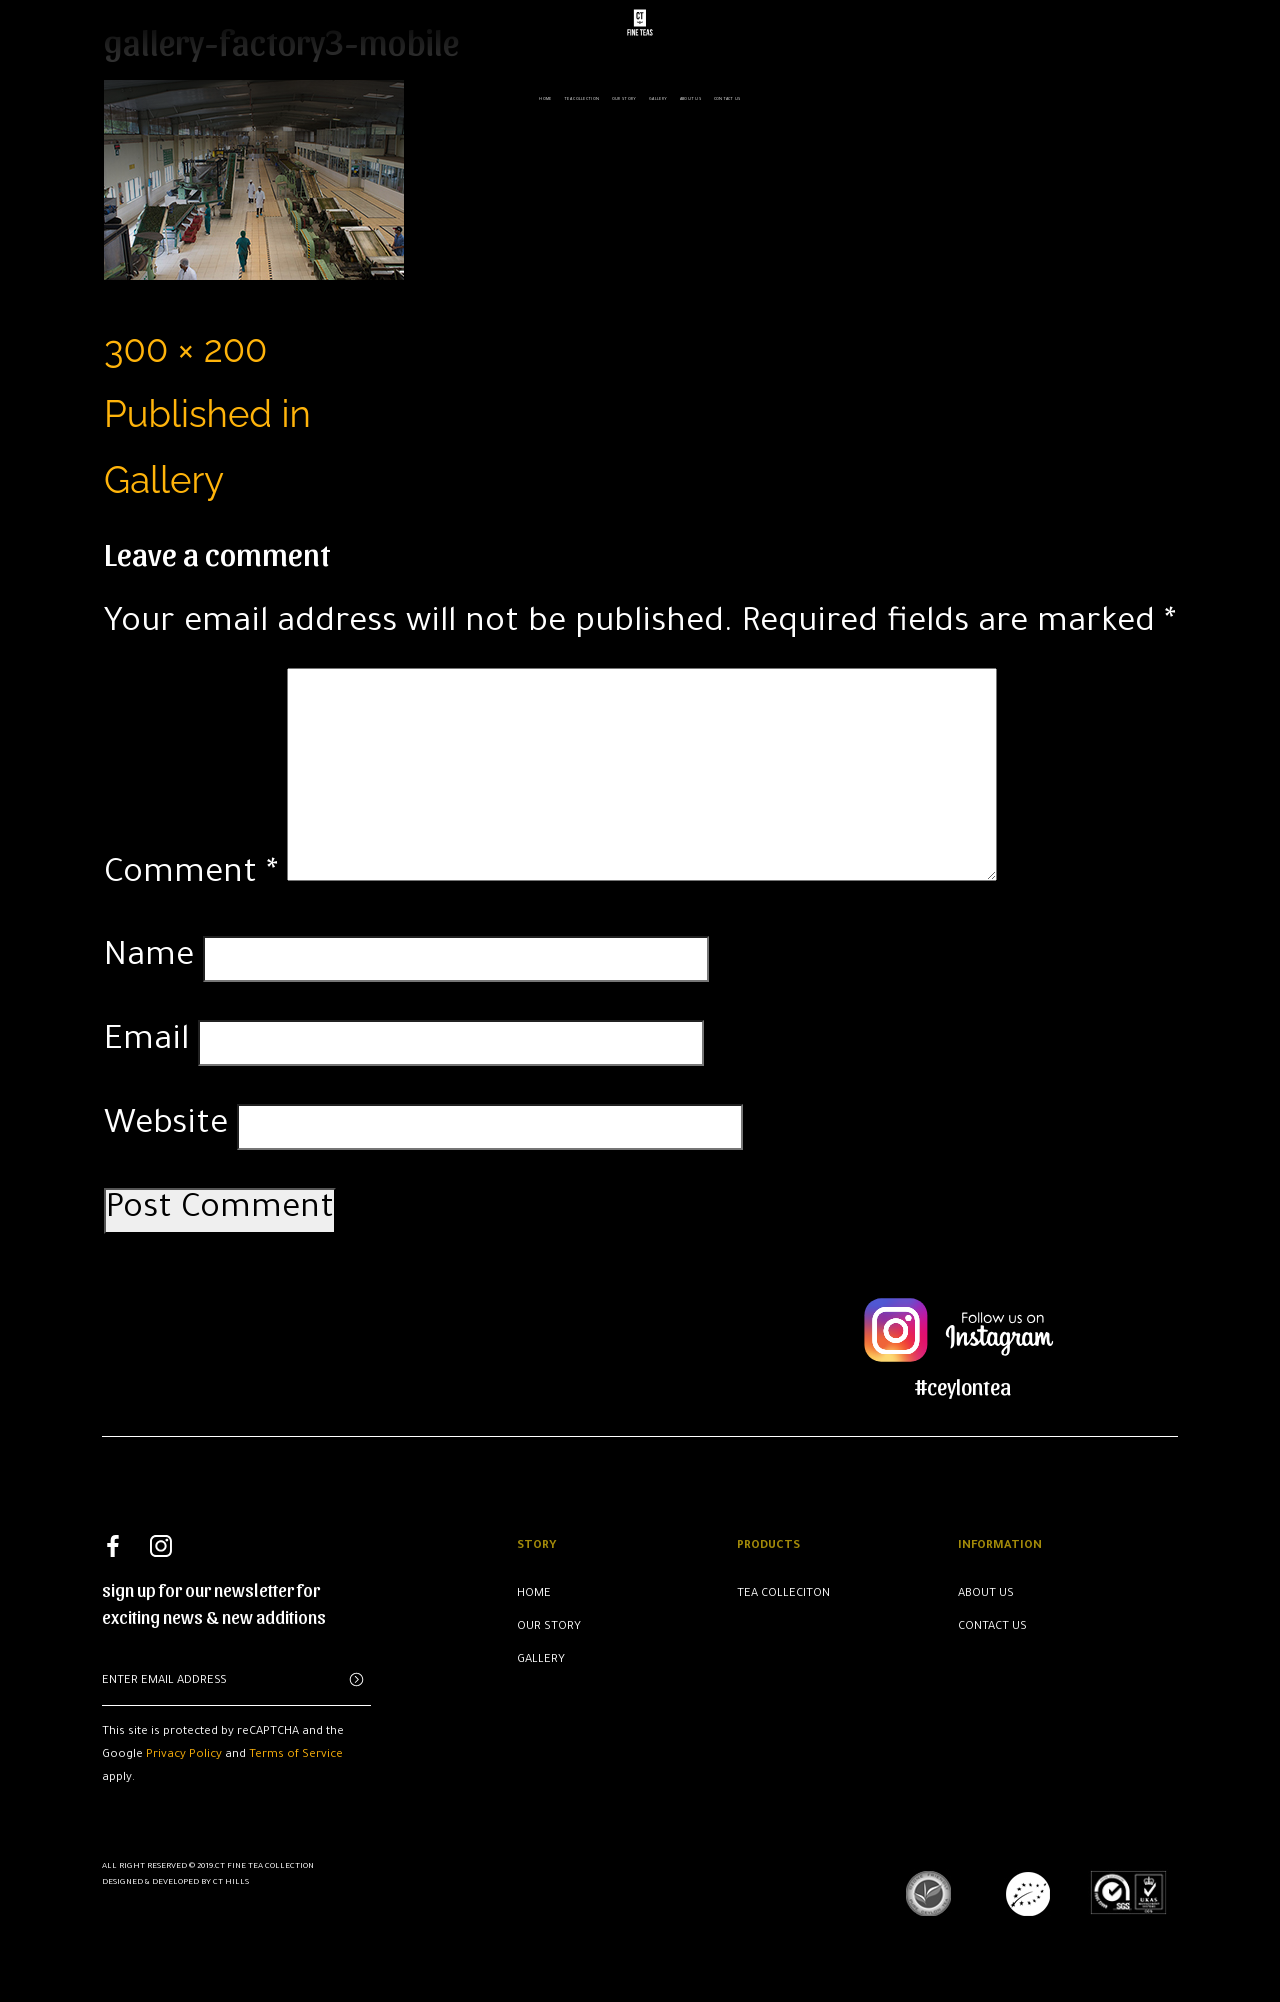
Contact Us (992, 1627)
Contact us (727, 95)
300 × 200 (185, 349)
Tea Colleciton (783, 1594)
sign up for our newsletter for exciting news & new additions (214, 1602)
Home (545, 95)
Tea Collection (581, 95)
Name (149, 958)
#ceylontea (963, 1386)
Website (166, 1126)
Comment (191, 875)
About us (690, 95)
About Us (986, 1594)
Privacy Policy (184, 1755)
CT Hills (231, 1882)
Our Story (624, 95)
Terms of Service (296, 1755)
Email (146, 1042)
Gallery (658, 95)
